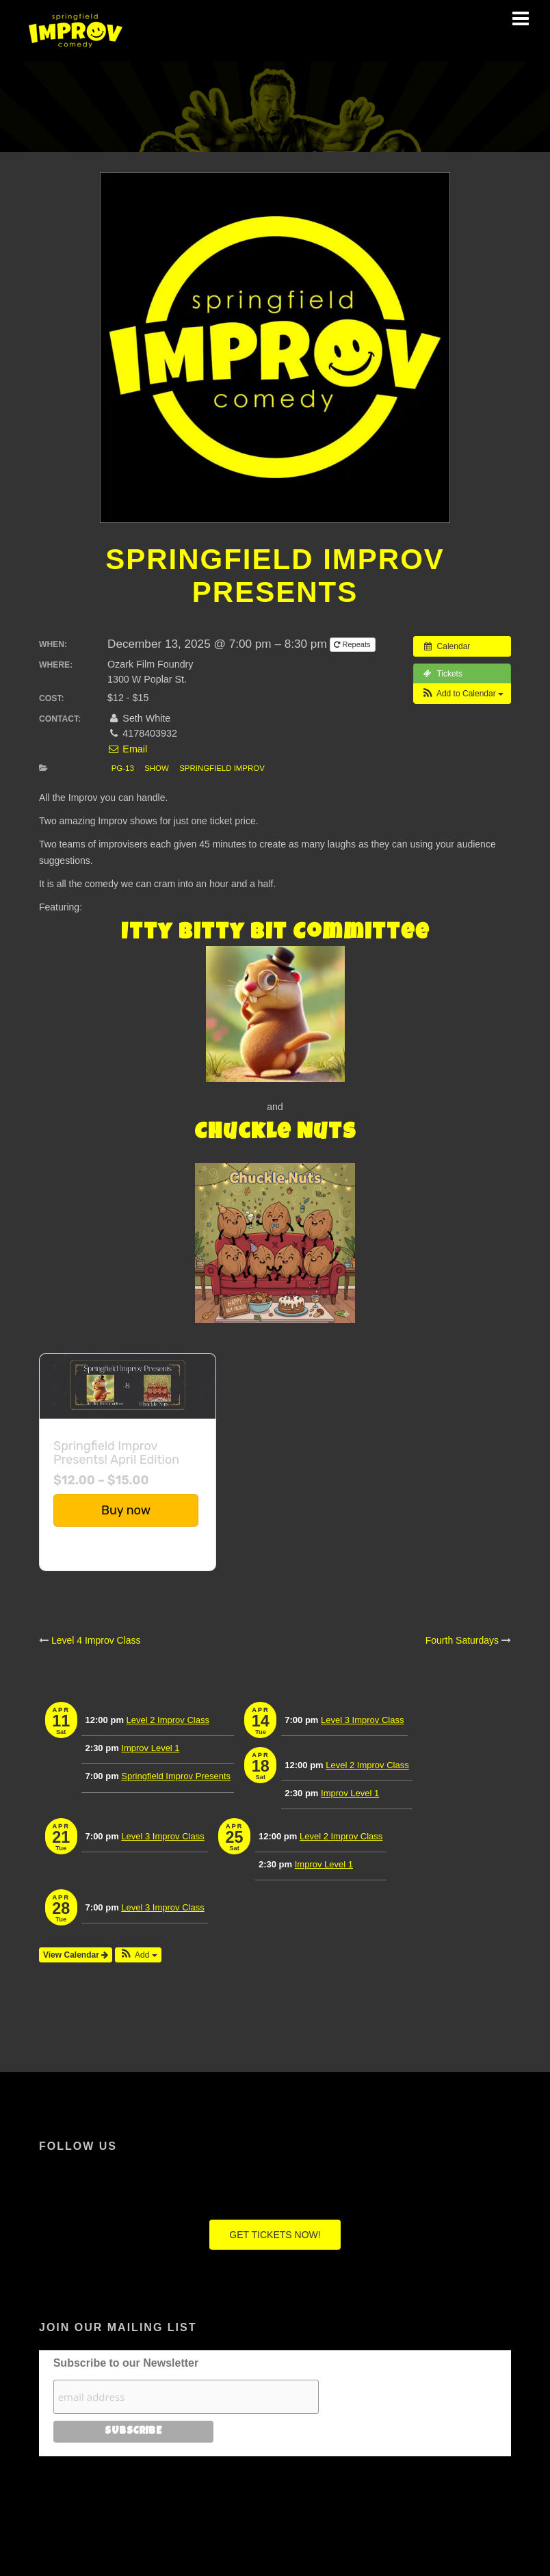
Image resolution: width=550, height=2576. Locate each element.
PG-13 (123, 768)
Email (127, 749)
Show (156, 768)
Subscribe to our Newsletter (126, 2363)
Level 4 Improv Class (96, 1640)
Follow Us (78, 2146)
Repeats (353, 644)
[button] (462, 693)
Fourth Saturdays (462, 1640)
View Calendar (75, 1955)
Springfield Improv (222, 768)
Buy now (125, 1510)
